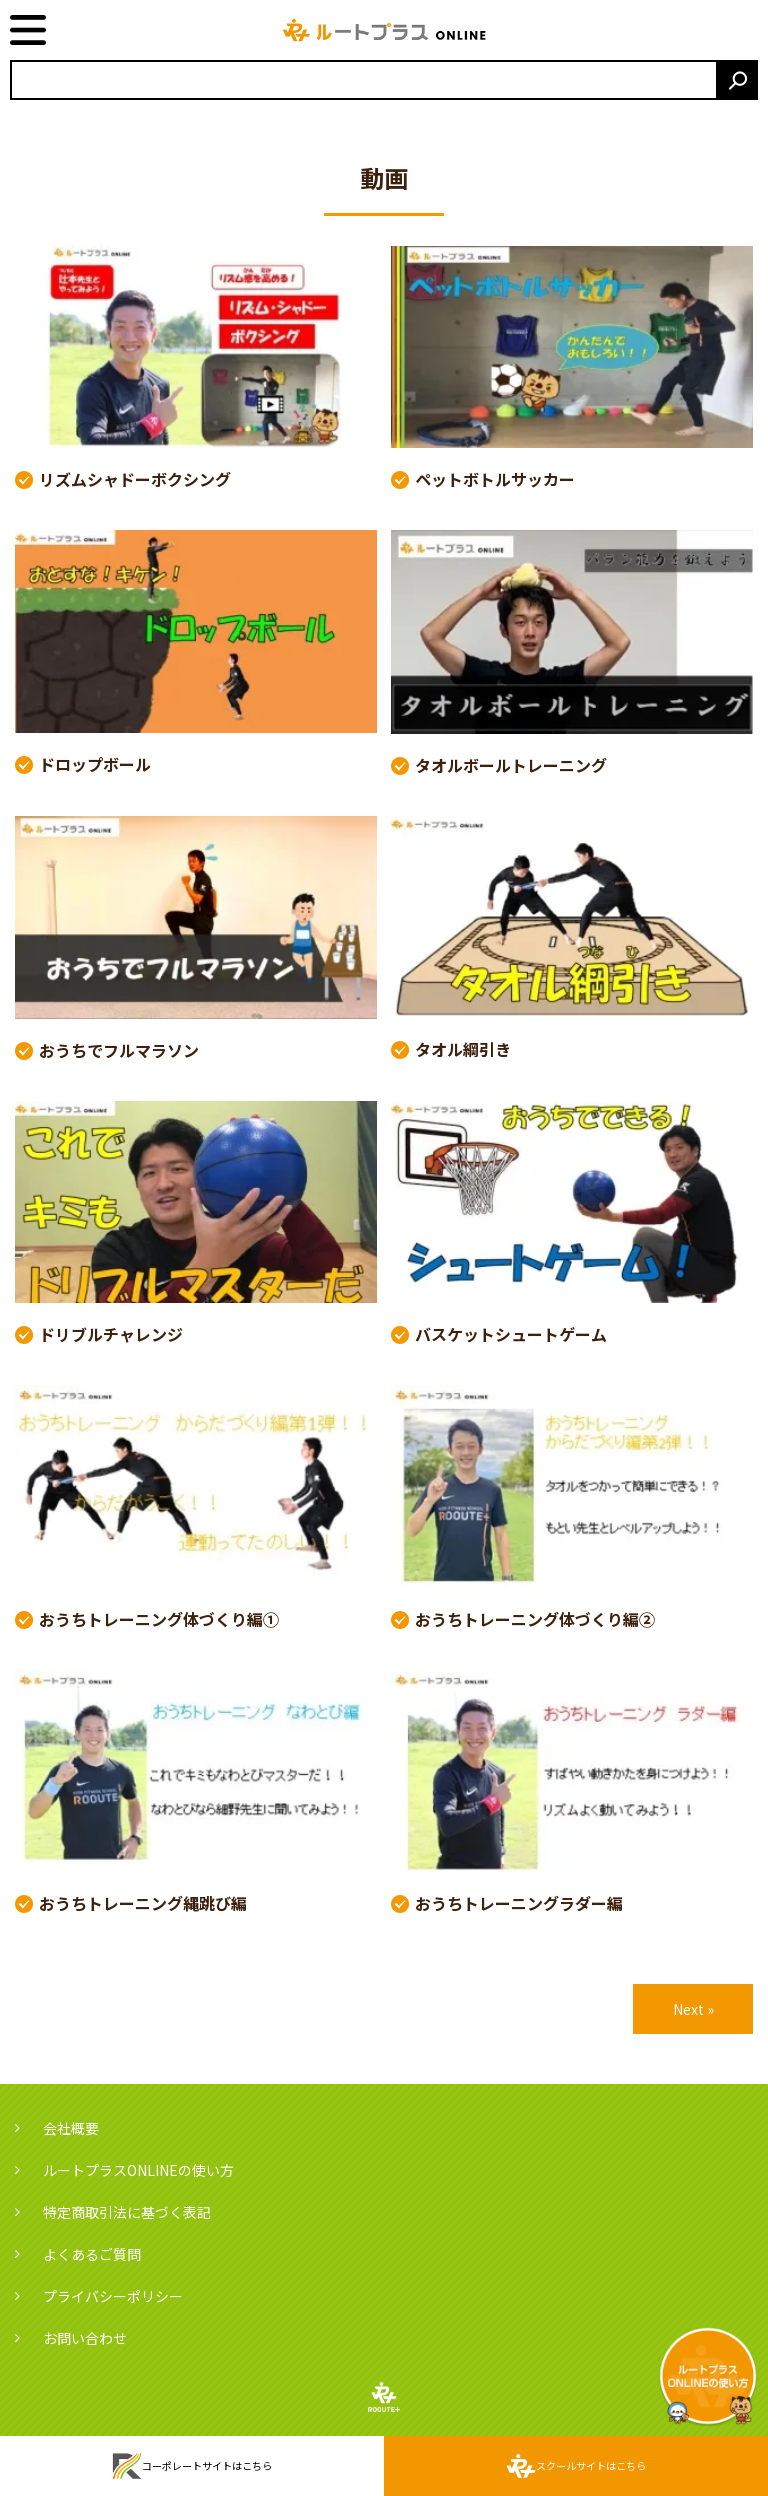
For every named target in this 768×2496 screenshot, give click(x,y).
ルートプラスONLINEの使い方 (138, 2170)
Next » (693, 2009)
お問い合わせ (85, 2338)
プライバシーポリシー (113, 2296)
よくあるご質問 (92, 2254)
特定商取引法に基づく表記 (127, 2212)
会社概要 (71, 2128)
